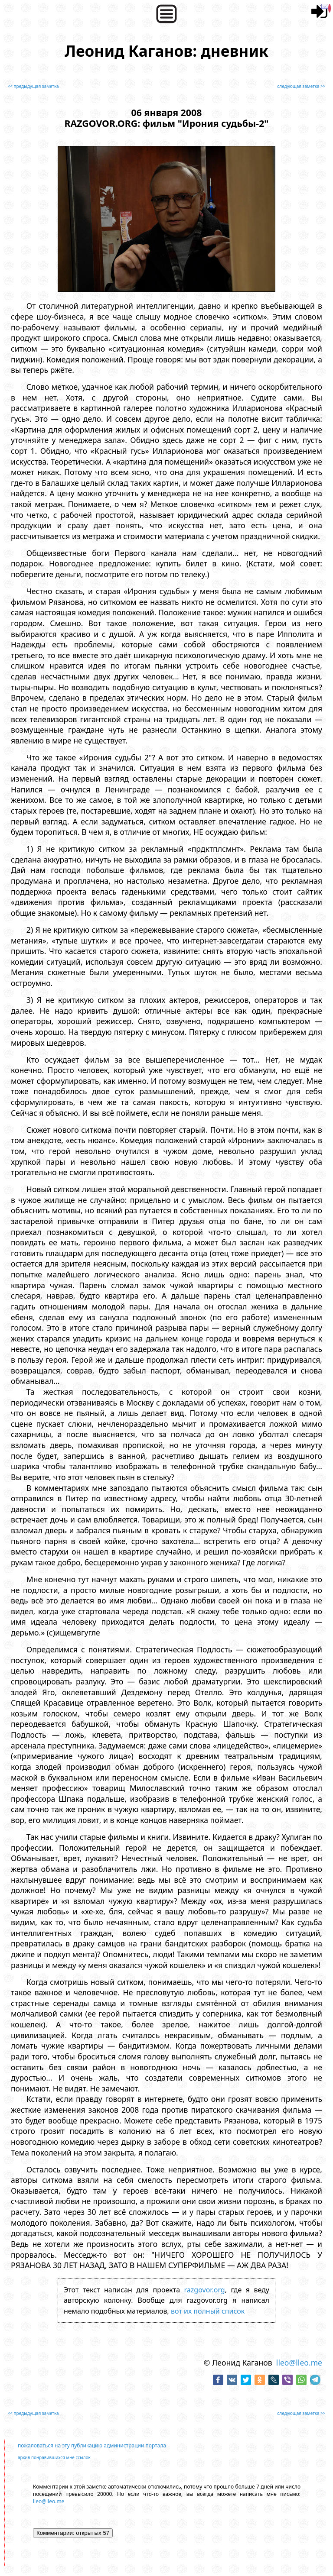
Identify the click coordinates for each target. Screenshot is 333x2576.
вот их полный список (208, 2311)
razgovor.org (204, 2290)
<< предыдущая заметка (33, 86)
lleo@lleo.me (299, 2362)
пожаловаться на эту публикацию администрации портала (92, 2445)
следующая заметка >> (301, 86)
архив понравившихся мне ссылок (54, 2457)
